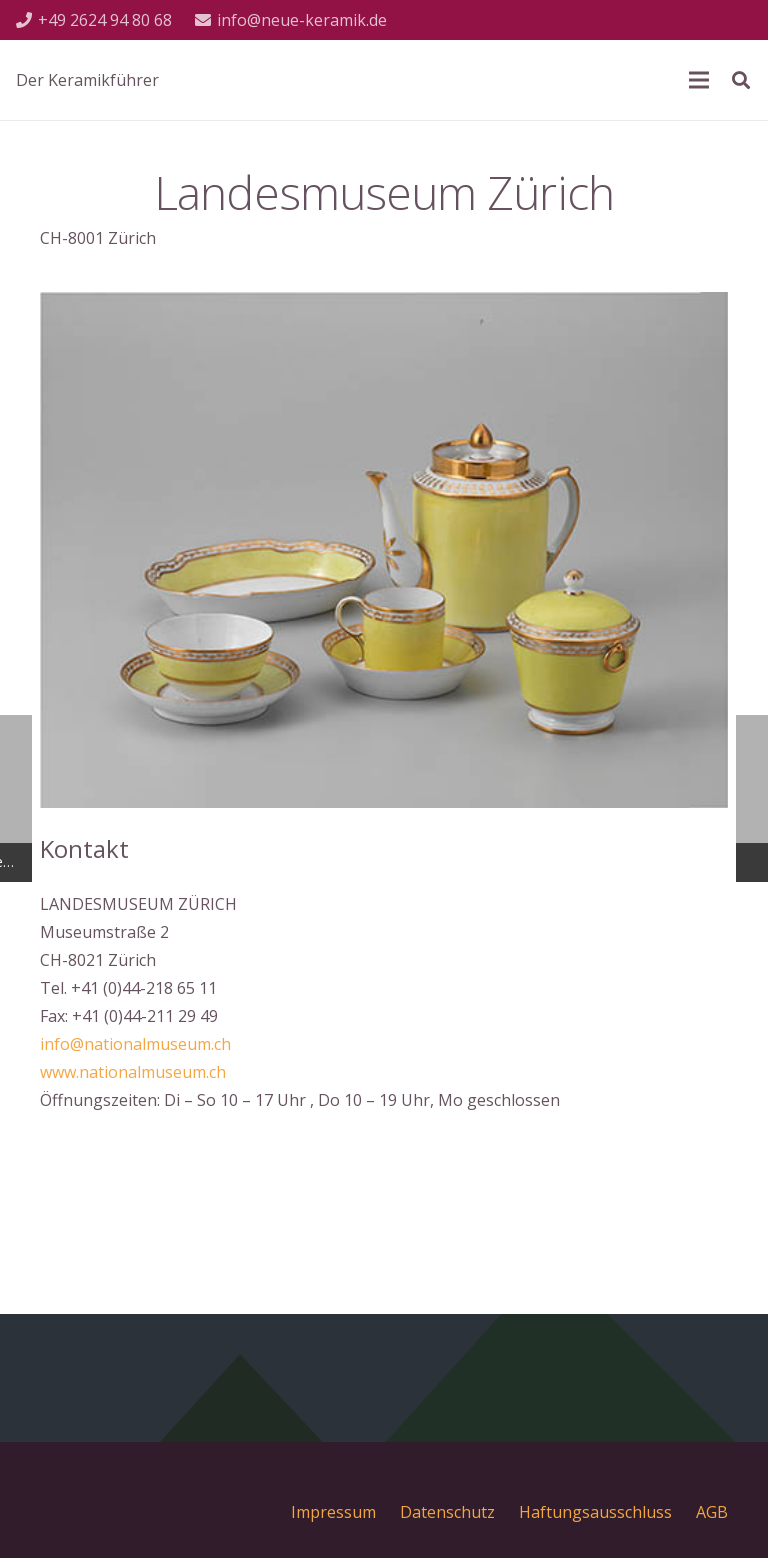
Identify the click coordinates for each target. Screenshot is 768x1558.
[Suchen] (741, 80)
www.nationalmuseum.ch (133, 1072)
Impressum (333, 1512)
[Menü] (699, 80)
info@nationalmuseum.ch (135, 1044)
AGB (712, 1512)
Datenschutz (447, 1512)
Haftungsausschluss (595, 1512)
